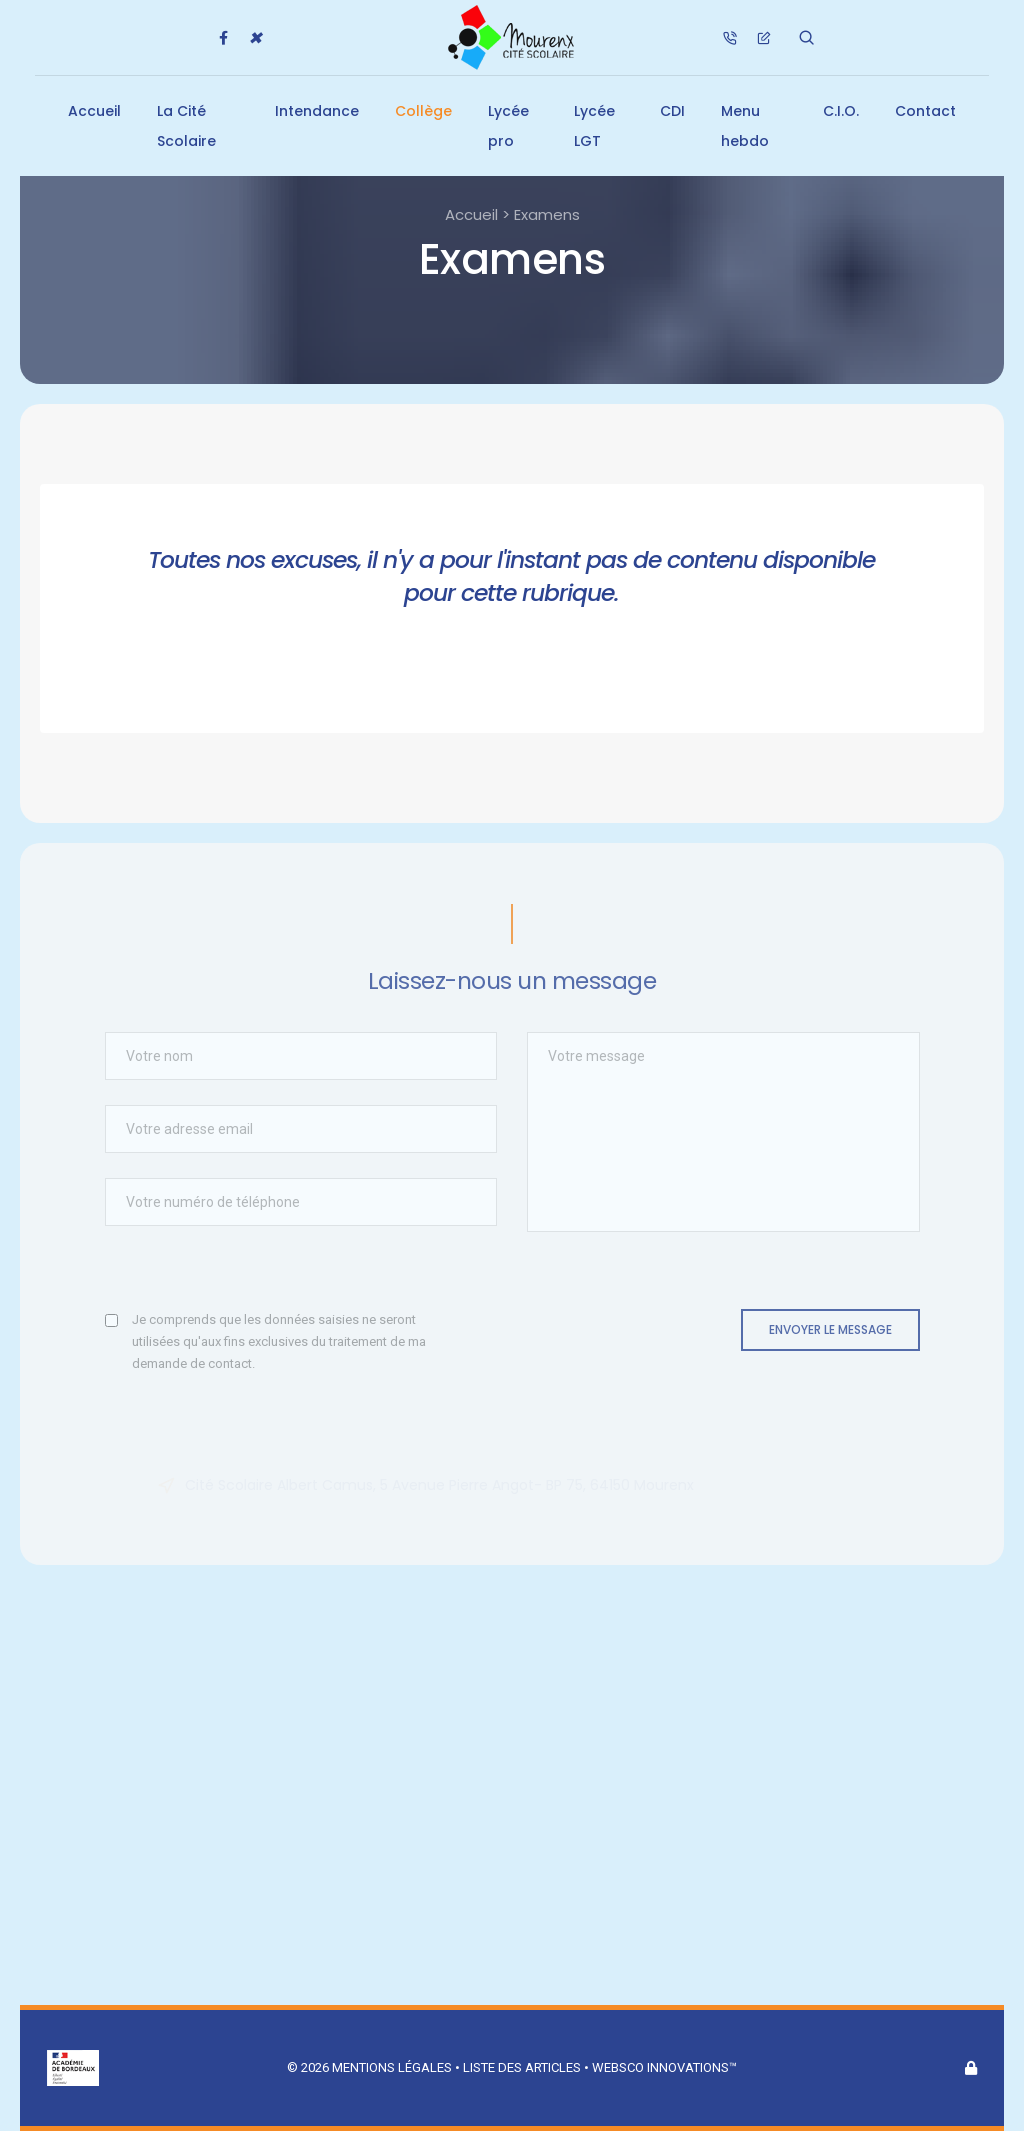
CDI (672, 111)
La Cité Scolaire (186, 126)
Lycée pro (508, 126)
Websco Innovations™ (664, 2067)
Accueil (94, 111)
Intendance (317, 111)
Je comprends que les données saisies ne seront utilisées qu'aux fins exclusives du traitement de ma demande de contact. (279, 1341)
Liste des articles (523, 2067)
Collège (423, 111)
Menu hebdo (745, 126)
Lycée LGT (594, 126)
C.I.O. (841, 111)
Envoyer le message (830, 1329)
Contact (925, 111)
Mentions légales (392, 2067)
